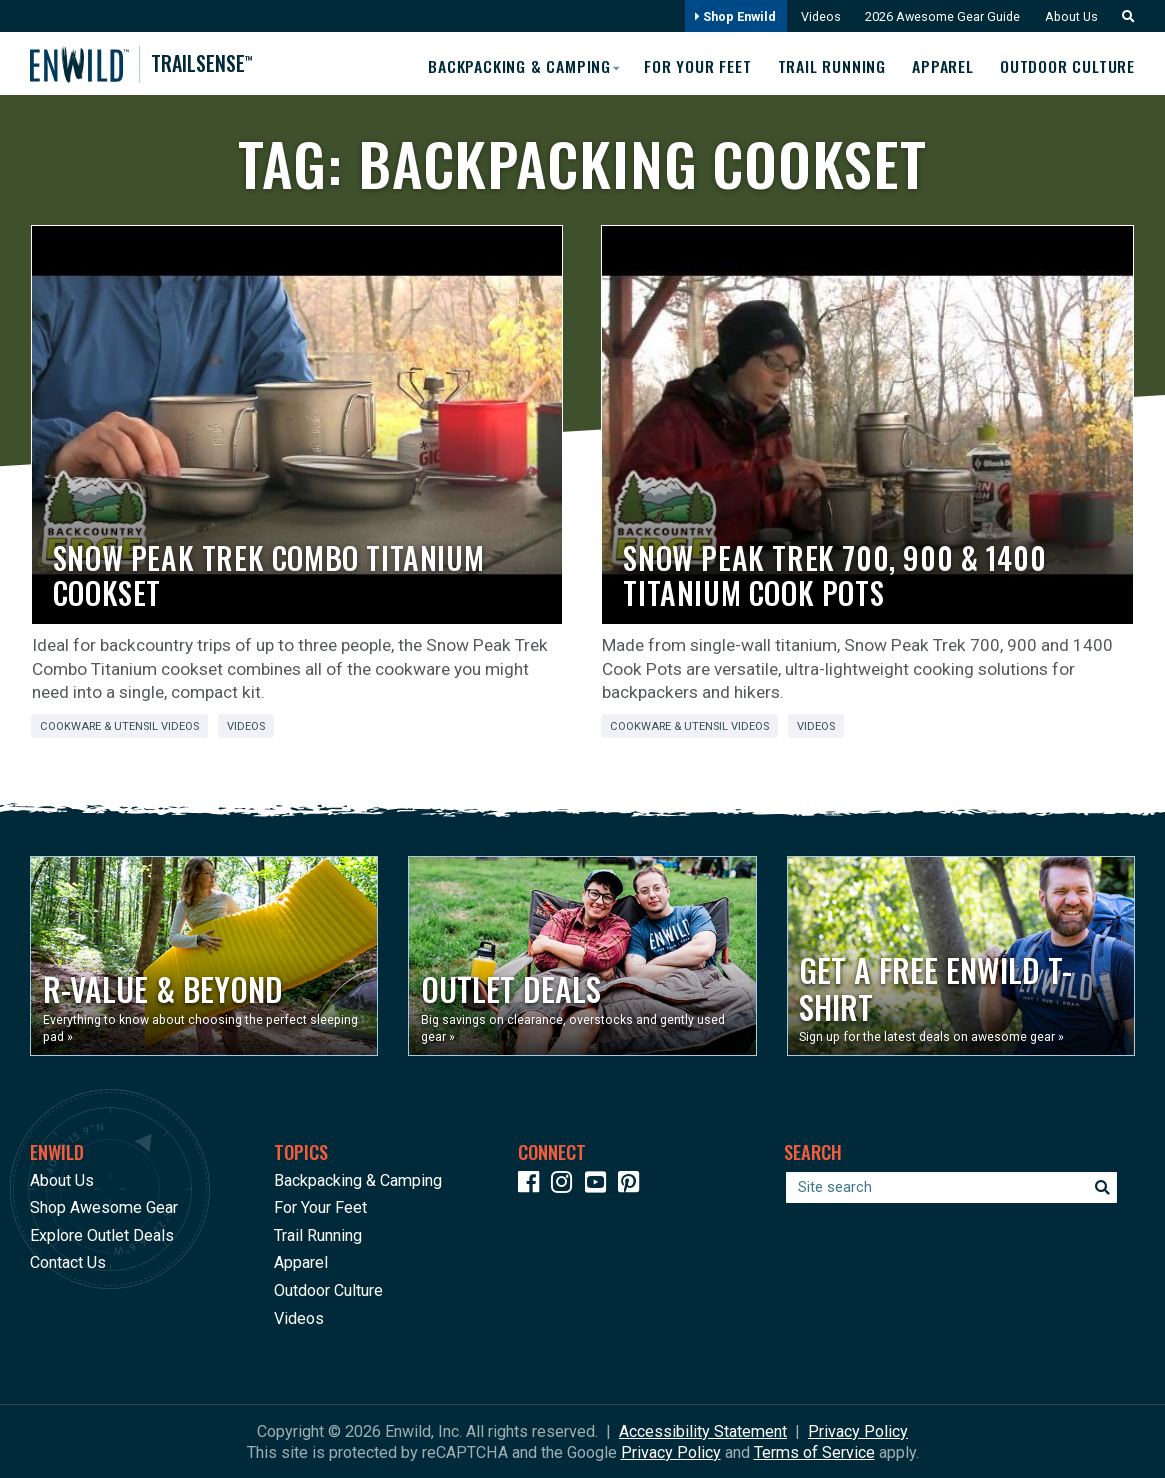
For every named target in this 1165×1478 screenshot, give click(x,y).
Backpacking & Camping (358, 1179)
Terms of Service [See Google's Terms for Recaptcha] (814, 1451)
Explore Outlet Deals (102, 1234)
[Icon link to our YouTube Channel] (600, 1184)
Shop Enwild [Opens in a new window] (730, 16)
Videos (816, 16)
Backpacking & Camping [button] (512, 65)
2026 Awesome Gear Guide (939, 16)
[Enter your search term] (951, 1186)
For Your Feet (692, 66)
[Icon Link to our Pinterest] (633, 1184)
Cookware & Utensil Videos (119, 726)
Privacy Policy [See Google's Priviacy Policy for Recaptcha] (671, 1451)
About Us (1070, 16)
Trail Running (828, 66)
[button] (1123, 16)
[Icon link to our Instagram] (566, 1184)
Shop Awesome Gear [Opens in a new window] (104, 1207)
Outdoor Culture (1066, 66)
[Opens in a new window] (204, 955)
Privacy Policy (858, 1430)
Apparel (941, 66)
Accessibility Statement (703, 1430)
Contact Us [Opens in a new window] (68, 1262)
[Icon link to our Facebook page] (533, 1184)
